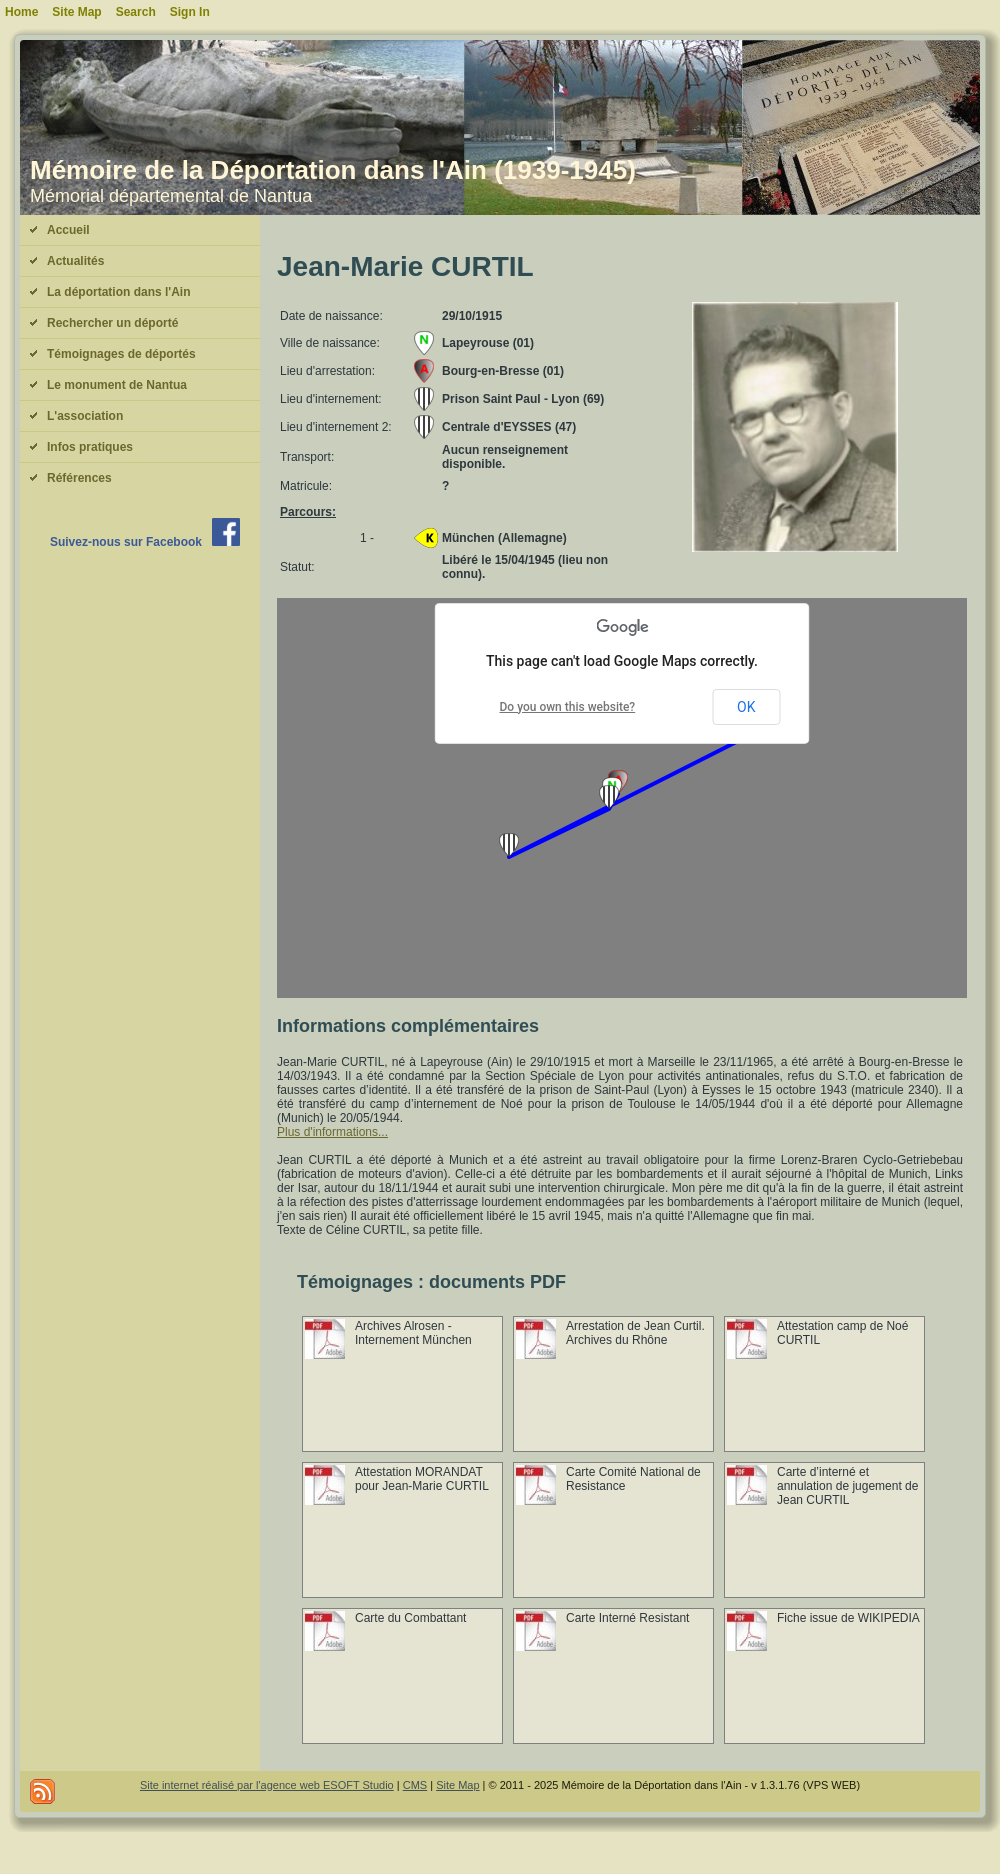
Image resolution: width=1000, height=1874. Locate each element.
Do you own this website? (568, 707)
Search (136, 12)
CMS (415, 1785)
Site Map (457, 1785)
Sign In (190, 12)
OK (746, 707)
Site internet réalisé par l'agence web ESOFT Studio (267, 1785)
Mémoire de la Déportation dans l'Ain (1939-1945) (333, 170)
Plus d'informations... (332, 1132)
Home (21, 12)
